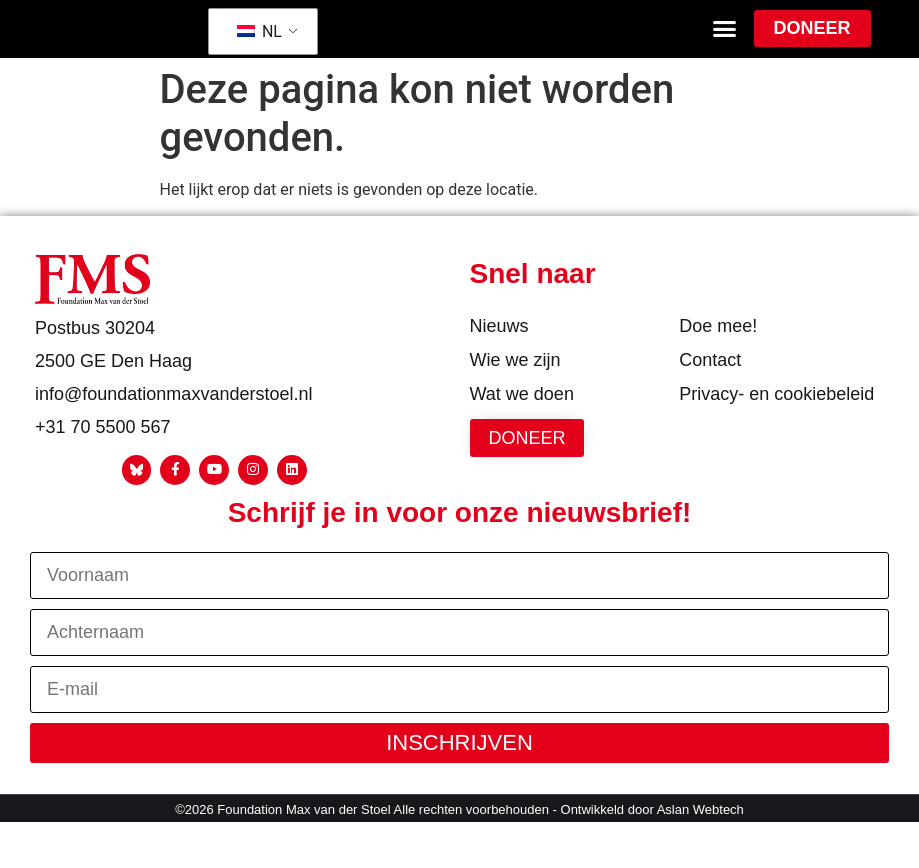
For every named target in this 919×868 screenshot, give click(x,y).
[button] (725, 44)
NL (259, 45)
